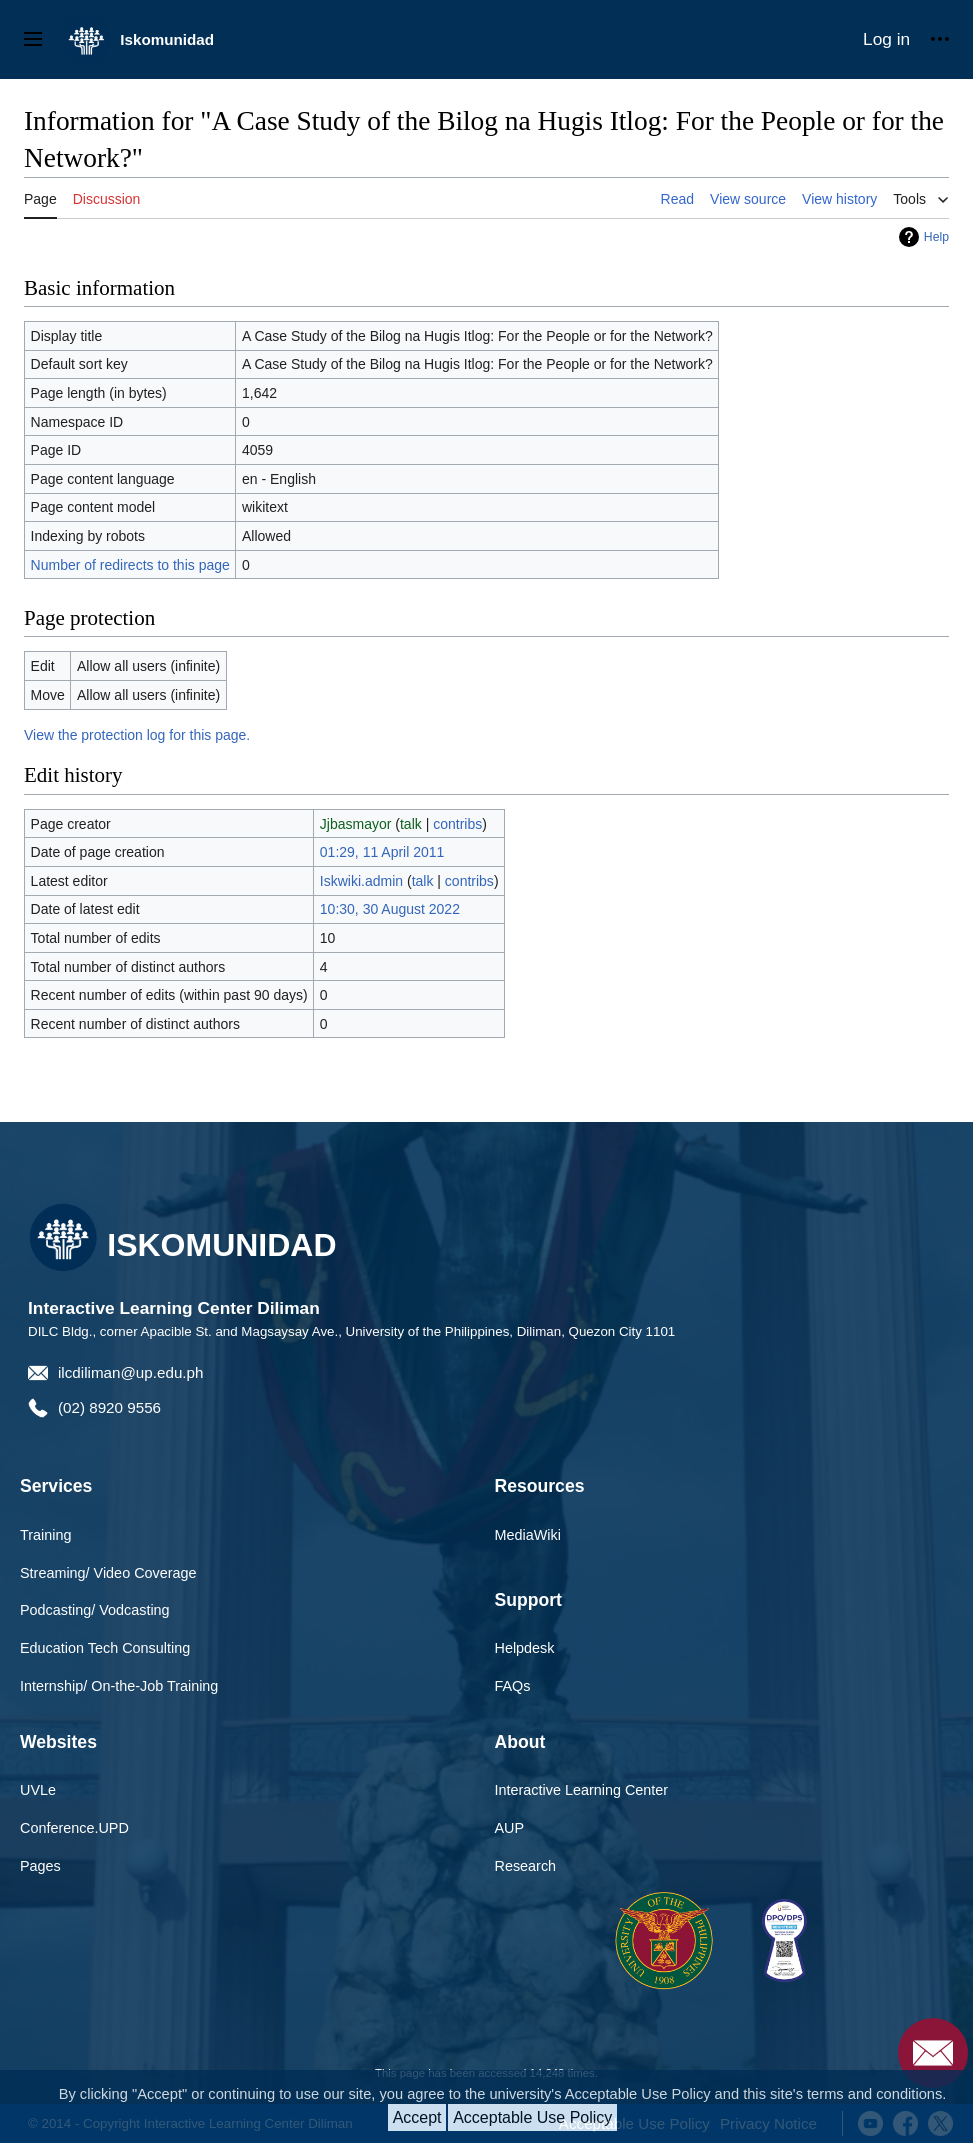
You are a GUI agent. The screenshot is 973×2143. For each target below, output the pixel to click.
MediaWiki (528, 1535)
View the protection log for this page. (137, 735)
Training (45, 1535)
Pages (40, 1866)
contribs (457, 824)
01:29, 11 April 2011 (382, 852)
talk (411, 824)
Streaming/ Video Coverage (108, 1573)
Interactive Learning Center (582, 1790)
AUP (510, 1828)
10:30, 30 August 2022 (390, 909)
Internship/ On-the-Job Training (119, 1686)
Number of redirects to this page (130, 565)
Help (936, 237)
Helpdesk (525, 1648)
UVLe (38, 1790)
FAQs (513, 1686)
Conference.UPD (74, 1828)
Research (526, 1866)
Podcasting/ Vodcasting (95, 1610)
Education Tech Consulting (105, 1648)
